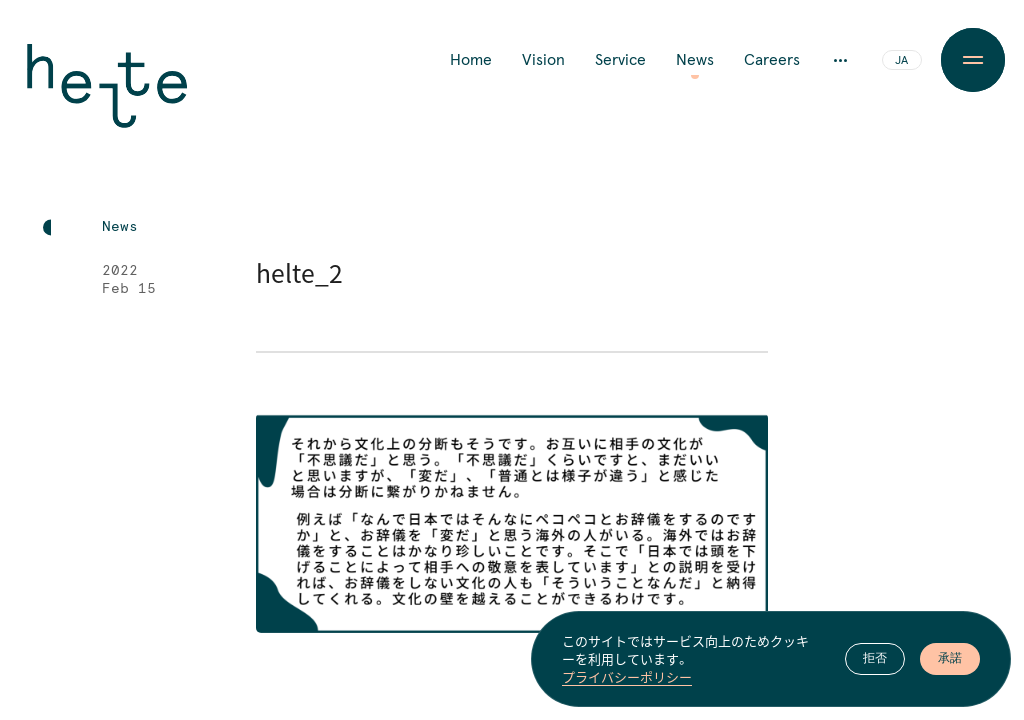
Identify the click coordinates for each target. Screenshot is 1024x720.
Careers (772, 60)
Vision (543, 60)
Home (471, 60)
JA (901, 61)
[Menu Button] (973, 60)
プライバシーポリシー (627, 678)
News (695, 60)
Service (620, 60)
